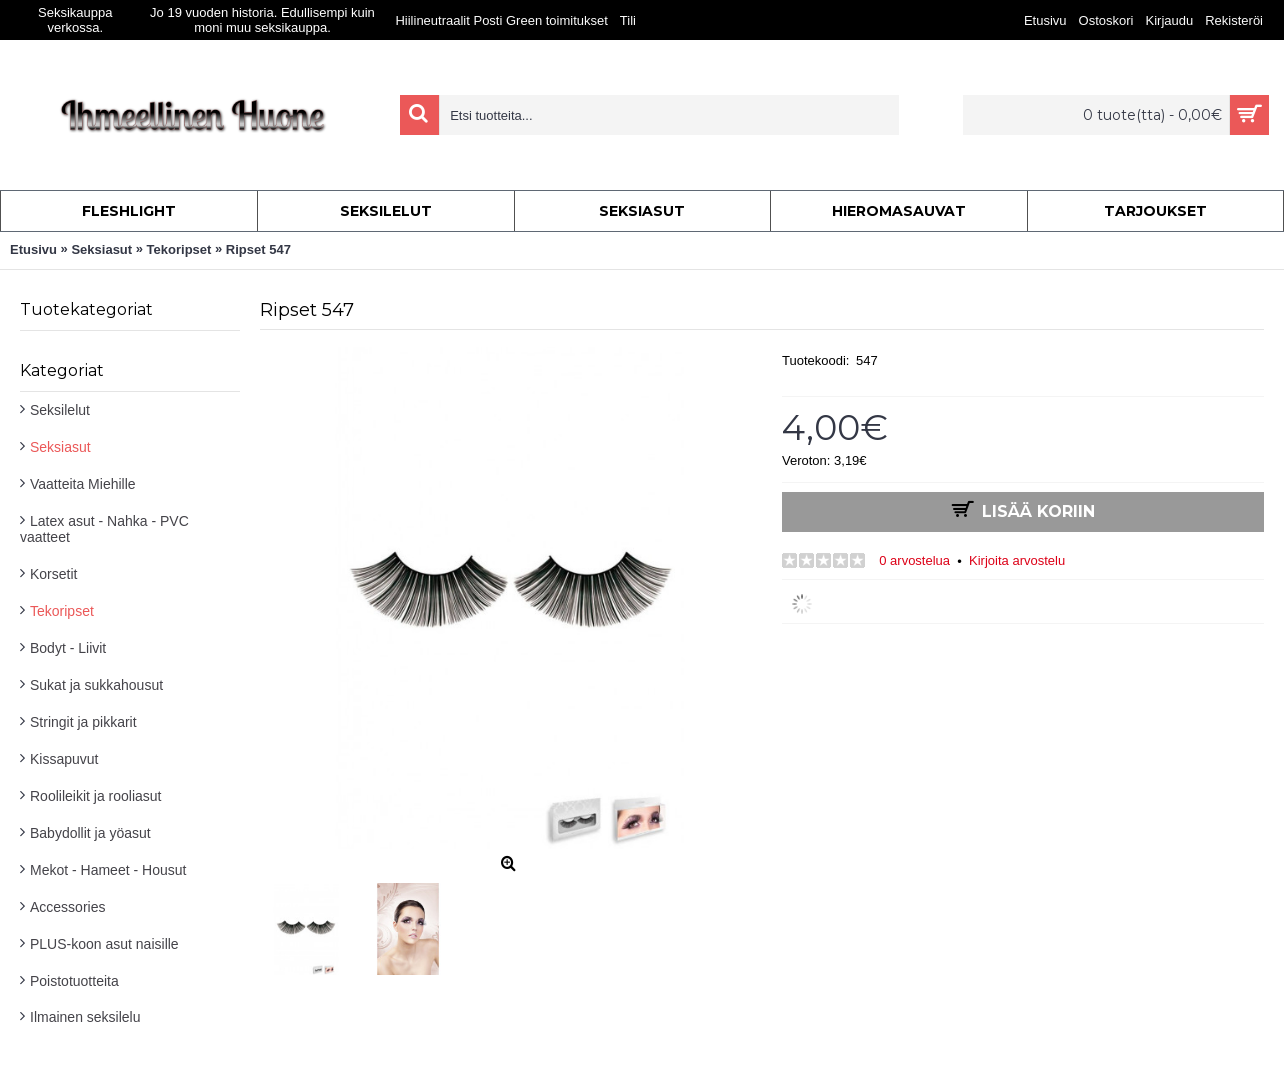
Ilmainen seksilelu (85, 1017)
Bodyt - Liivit (68, 648)
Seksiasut (60, 447)
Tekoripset (62, 611)
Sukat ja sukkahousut (96, 685)
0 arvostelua (914, 560)
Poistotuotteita (74, 981)
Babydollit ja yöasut (90, 833)
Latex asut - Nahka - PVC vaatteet (104, 529)
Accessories (67, 907)
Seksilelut (60, 410)
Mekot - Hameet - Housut (108, 870)
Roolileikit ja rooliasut (96, 796)
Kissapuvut (64, 759)
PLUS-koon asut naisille (104, 944)
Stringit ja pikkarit (83, 722)
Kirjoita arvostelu (1017, 560)
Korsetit (53, 574)
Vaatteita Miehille (83, 484)
